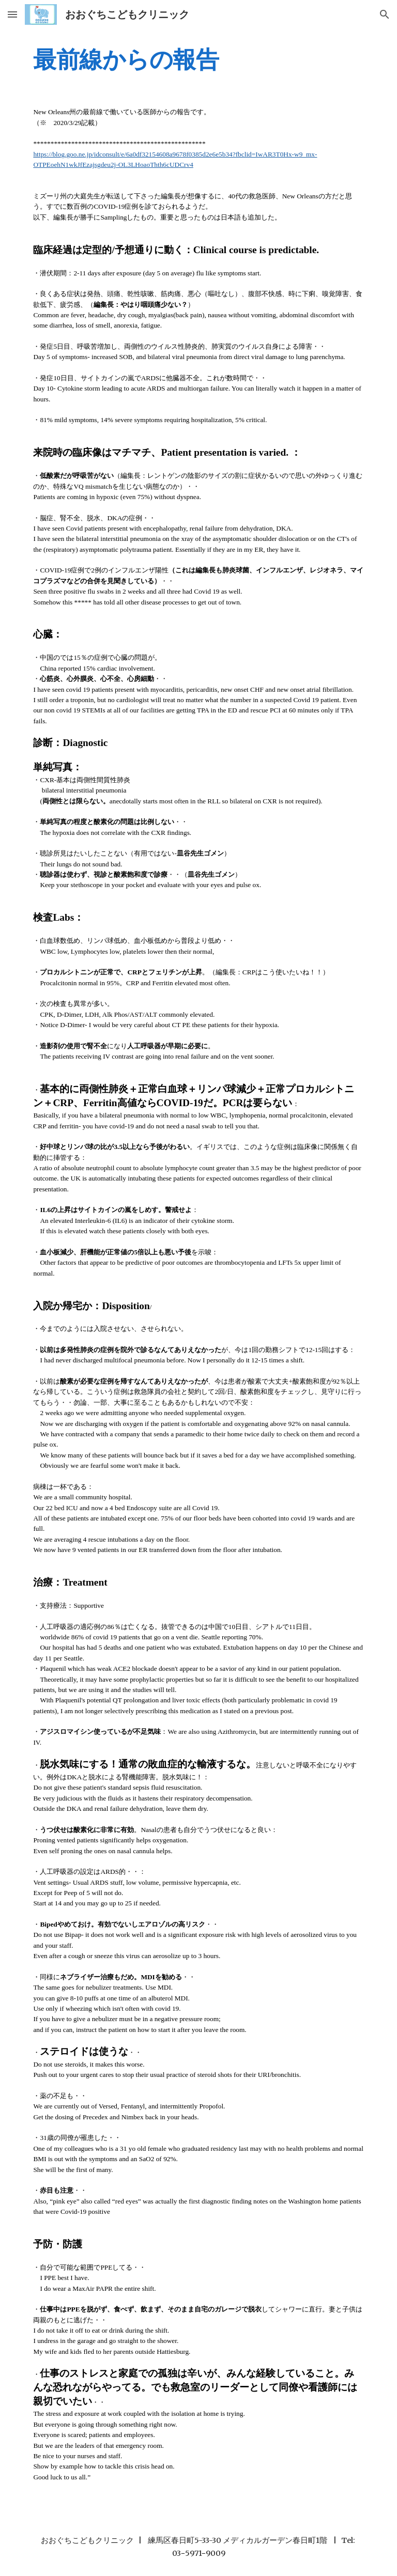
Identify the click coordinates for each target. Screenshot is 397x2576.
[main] (198, 59)
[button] (12, 14)
